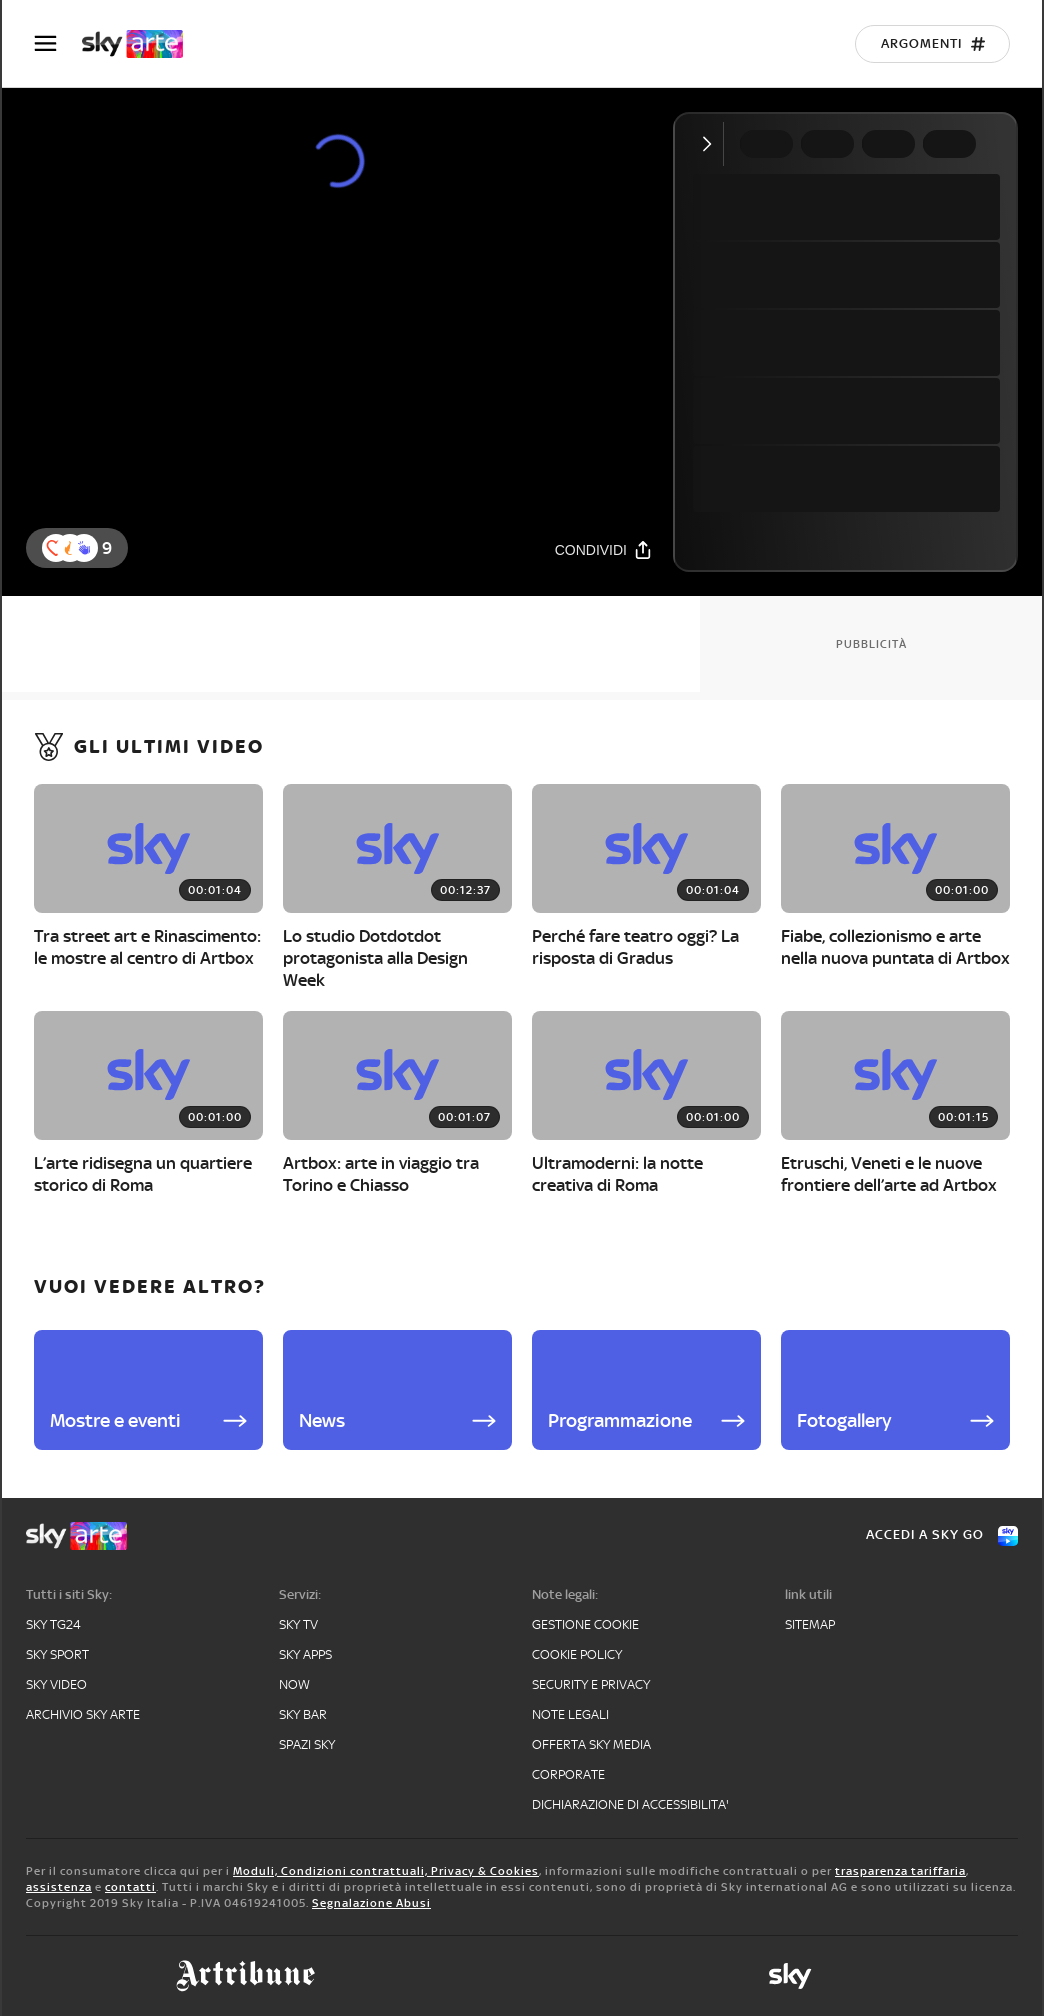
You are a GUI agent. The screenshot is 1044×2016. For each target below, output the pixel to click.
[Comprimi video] (711, 144)
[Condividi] (604, 549)
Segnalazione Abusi (371, 1903)
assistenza (59, 1887)
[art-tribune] (245, 1976)
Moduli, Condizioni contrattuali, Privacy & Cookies (386, 1871)
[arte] (142, 44)
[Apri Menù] (58, 43)
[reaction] (84, 548)
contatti (130, 1887)
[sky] (790, 1976)
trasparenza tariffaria (900, 1871)
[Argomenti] (932, 44)
